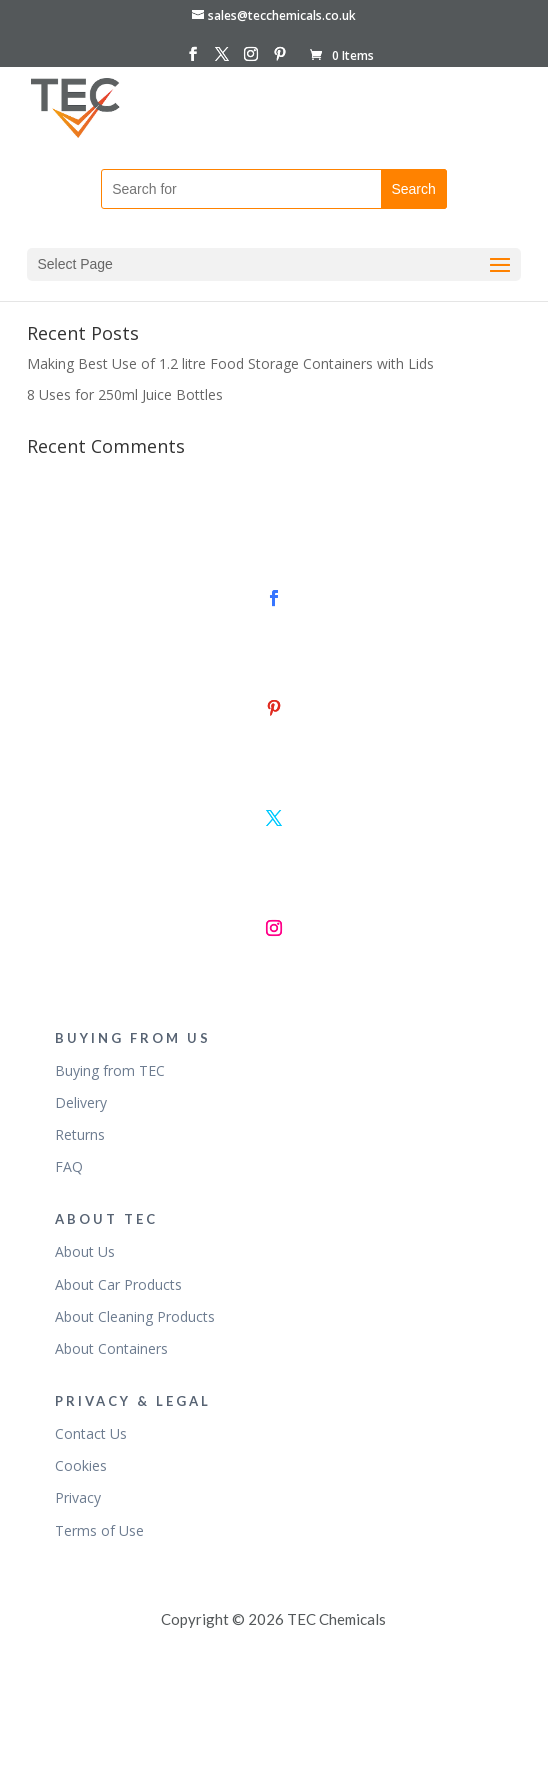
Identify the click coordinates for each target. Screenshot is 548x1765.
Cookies (81, 1465)
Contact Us (91, 1433)
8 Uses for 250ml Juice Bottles (125, 394)
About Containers (111, 1348)
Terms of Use (99, 1530)
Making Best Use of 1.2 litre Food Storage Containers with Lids (230, 363)
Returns (80, 1134)
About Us (85, 1251)
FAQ (69, 1166)
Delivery (81, 1102)
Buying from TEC (110, 1070)
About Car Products (118, 1284)
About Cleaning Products (135, 1316)
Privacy (78, 1497)
